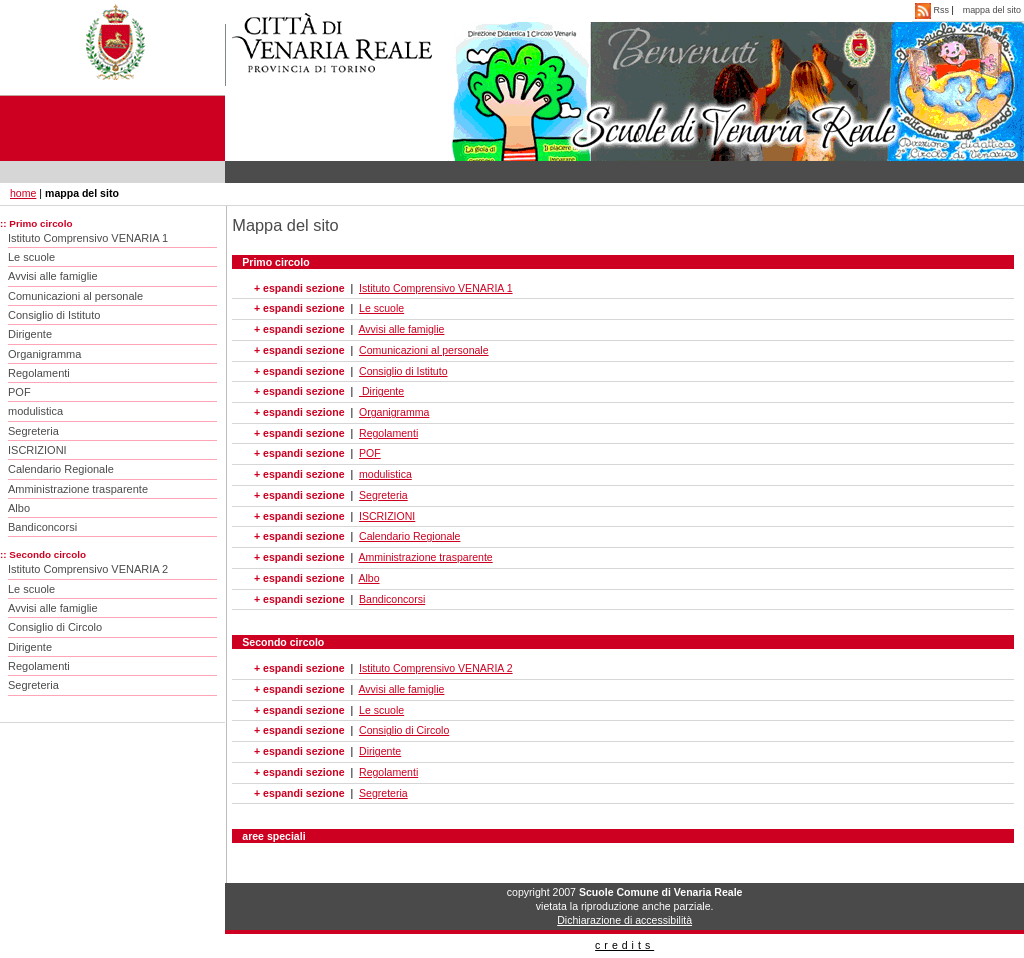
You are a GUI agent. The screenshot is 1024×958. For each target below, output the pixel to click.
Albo (19, 508)
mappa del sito (992, 10)
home (23, 193)
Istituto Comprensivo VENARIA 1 (88, 238)
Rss (933, 10)
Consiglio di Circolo (55, 627)
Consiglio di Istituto (54, 315)
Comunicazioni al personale (75, 296)
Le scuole (31, 257)
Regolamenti (39, 373)
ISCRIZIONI (37, 450)
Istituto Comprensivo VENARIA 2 (88, 569)
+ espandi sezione (299, 288)
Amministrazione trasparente (78, 489)
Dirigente (30, 334)
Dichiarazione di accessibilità (624, 920)
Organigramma (44, 354)
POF (19, 392)
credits (624, 945)
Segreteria (33, 431)
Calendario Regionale (61, 469)
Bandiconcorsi (42, 527)
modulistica (35, 411)
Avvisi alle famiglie (53, 276)
